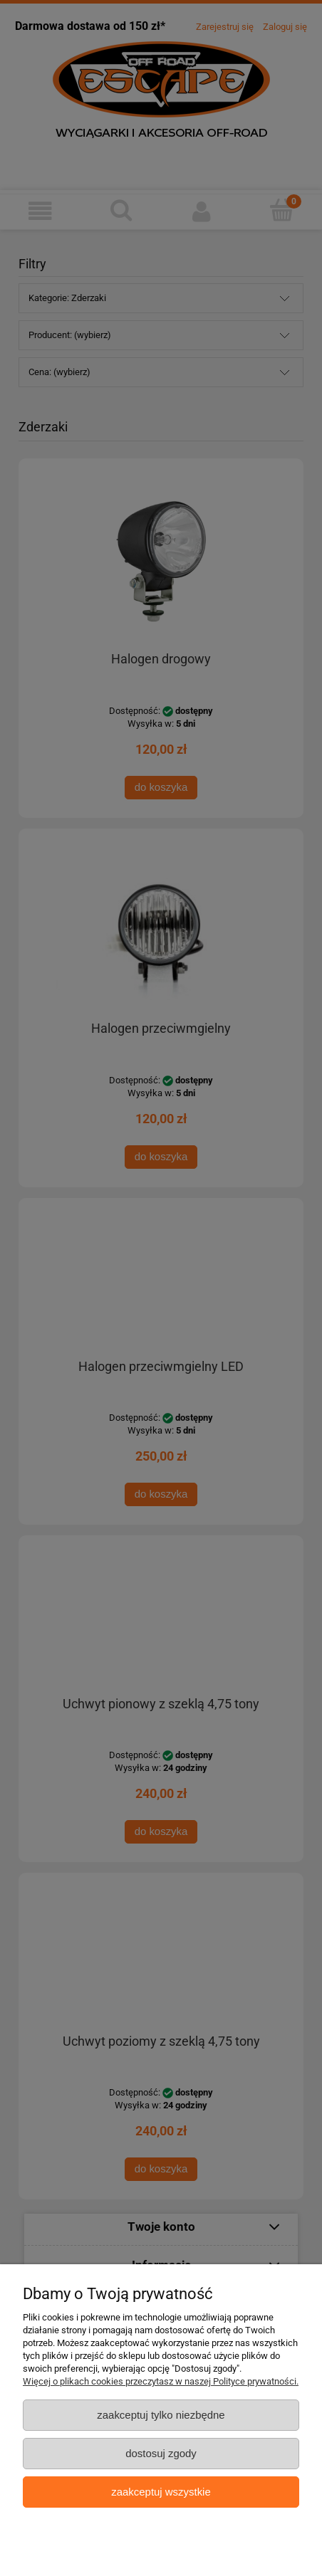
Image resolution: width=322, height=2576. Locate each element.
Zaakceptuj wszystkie (160, 2492)
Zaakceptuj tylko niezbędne (160, 2415)
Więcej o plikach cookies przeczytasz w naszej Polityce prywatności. (160, 2381)
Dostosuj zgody (161, 2453)
